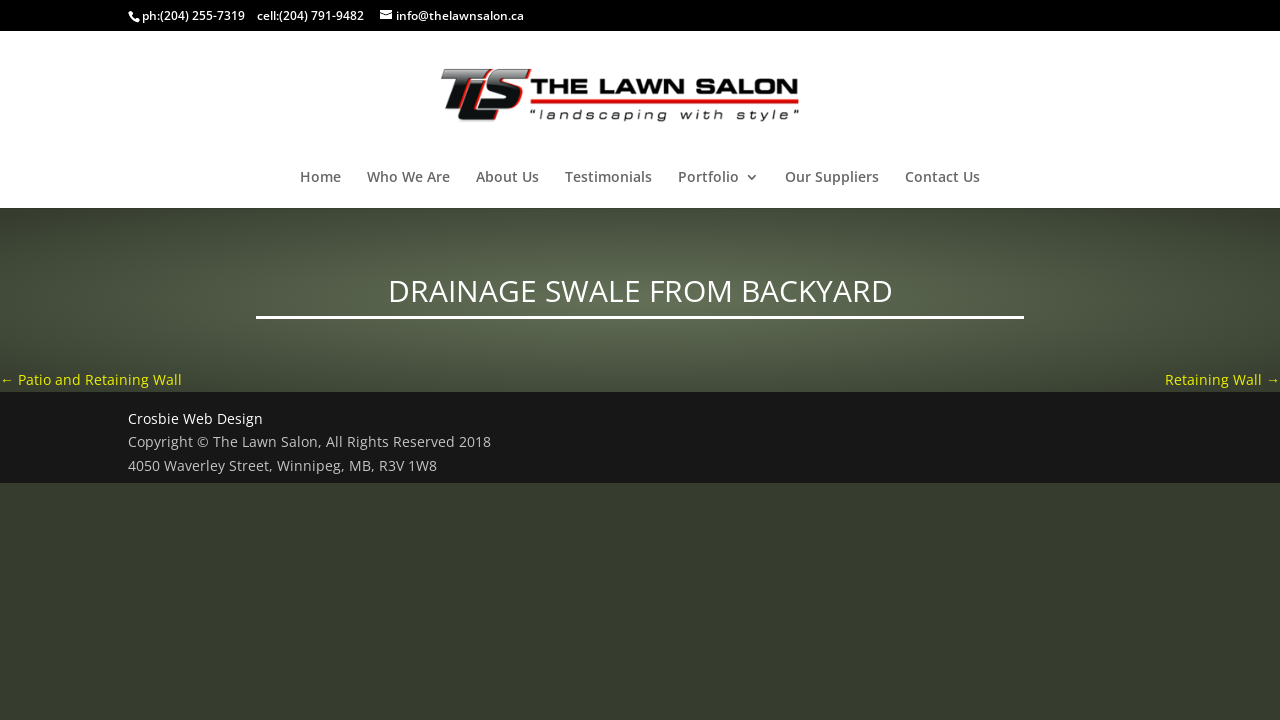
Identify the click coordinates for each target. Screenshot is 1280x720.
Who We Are (408, 178)
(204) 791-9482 (321, 15)
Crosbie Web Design (195, 418)
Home (320, 178)
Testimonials (608, 178)
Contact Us (942, 178)
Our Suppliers (832, 178)
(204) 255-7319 (202, 15)
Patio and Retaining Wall (91, 379)
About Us (507, 178)
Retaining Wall (1222, 379)
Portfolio (708, 178)
